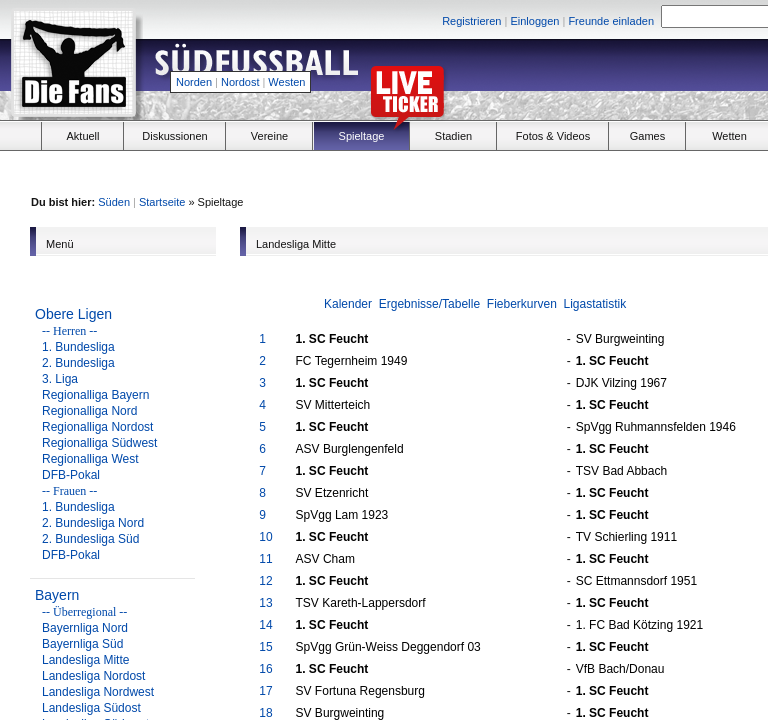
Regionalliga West (90, 459)
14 (265, 625)
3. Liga (60, 379)
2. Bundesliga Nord (93, 523)
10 (265, 537)
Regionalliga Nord (89, 411)
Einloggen (534, 21)
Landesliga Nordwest (98, 692)
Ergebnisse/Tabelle (429, 304)
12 (265, 581)
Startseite (162, 202)
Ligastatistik (595, 304)
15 (265, 647)
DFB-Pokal (71, 475)
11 (265, 559)
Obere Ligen (73, 314)
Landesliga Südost (91, 708)
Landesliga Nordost (93, 676)
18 (265, 713)
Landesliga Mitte (85, 660)
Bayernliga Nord (85, 628)
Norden (194, 82)
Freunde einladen (611, 21)
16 (265, 669)
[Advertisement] (630, 171)
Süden (114, 202)
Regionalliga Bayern (95, 395)
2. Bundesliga (78, 363)
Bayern (57, 595)
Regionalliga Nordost (97, 427)
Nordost (240, 82)
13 (265, 603)
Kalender (348, 304)
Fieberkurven (522, 304)
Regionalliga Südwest (99, 443)
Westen (286, 82)
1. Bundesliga (78, 347)
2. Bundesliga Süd (90, 539)
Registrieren (471, 21)
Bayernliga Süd (82, 644)
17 (265, 691)
